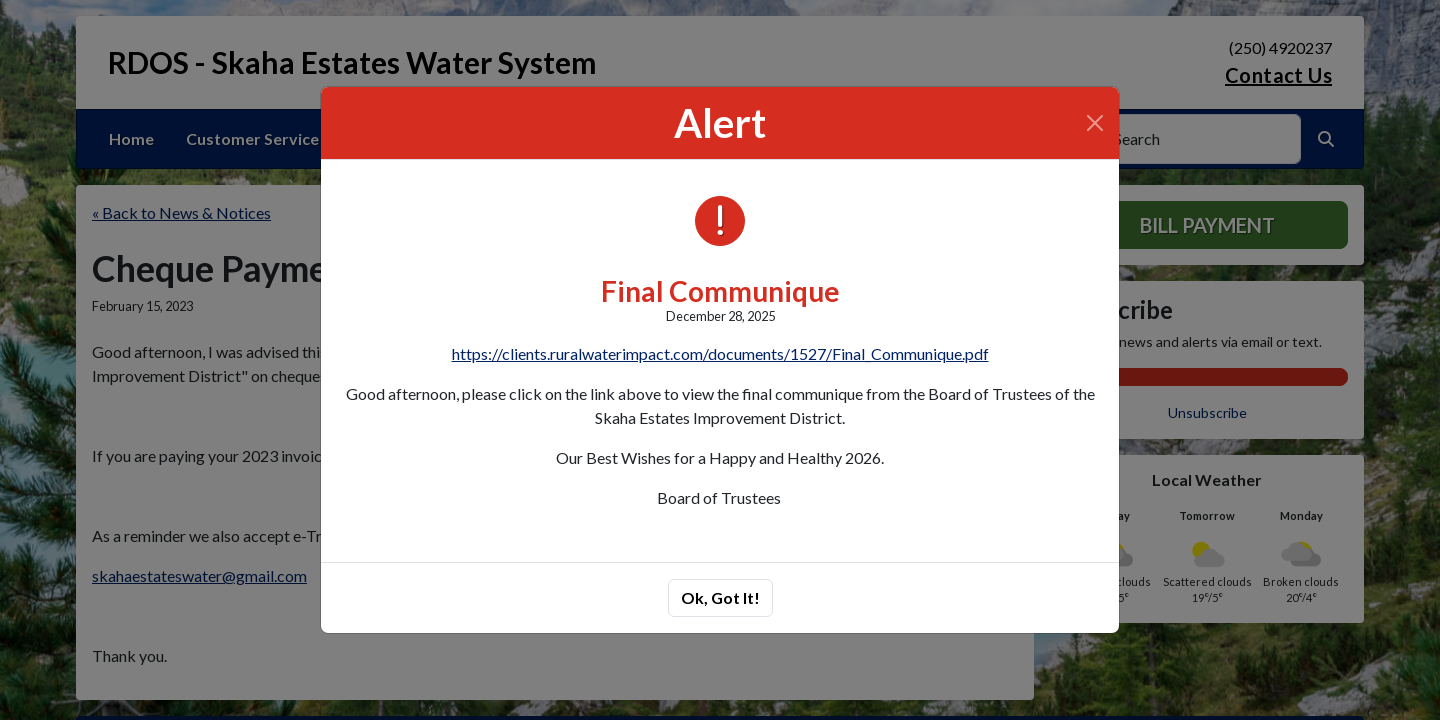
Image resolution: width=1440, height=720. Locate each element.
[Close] (1095, 123)
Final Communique (720, 291)
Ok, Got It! (720, 597)
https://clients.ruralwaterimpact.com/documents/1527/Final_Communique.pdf (720, 353)
